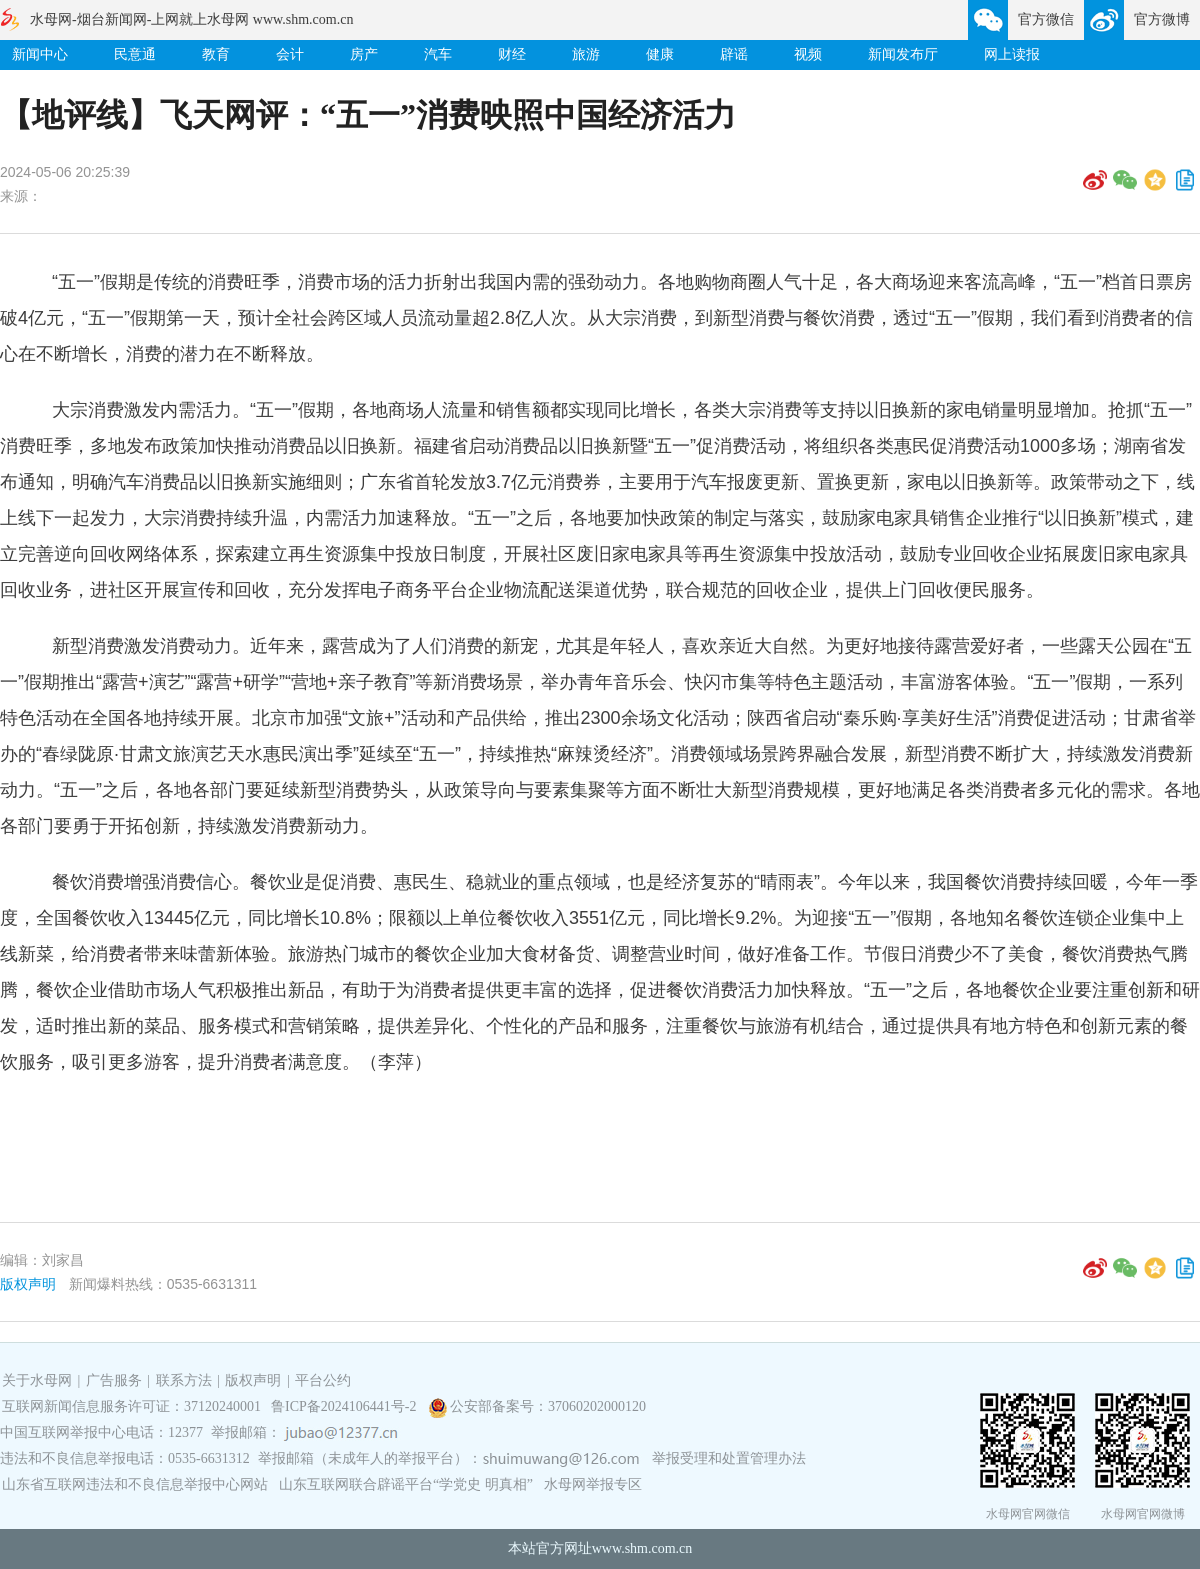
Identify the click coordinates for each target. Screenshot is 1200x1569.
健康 (660, 54)
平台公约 (323, 1380)
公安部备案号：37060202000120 (548, 1406)
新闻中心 (40, 54)
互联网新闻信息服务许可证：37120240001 (131, 1406)
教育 (216, 54)
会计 (290, 54)
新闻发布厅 (903, 54)
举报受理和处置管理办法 (729, 1458)
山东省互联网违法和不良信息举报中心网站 (135, 1484)
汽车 (438, 54)
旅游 (586, 54)
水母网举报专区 (593, 1484)
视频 (808, 54)
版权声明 (28, 1284)
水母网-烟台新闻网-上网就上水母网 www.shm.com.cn (191, 19)
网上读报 (1012, 54)
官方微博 (1162, 19)
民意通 (135, 54)
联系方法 (184, 1380)
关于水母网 (39, 1380)
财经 (512, 54)
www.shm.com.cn (642, 1548)
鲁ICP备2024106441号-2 (345, 1406)
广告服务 (114, 1380)
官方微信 (1046, 19)
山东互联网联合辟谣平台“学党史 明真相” (406, 1484)
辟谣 (734, 54)
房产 (364, 54)
